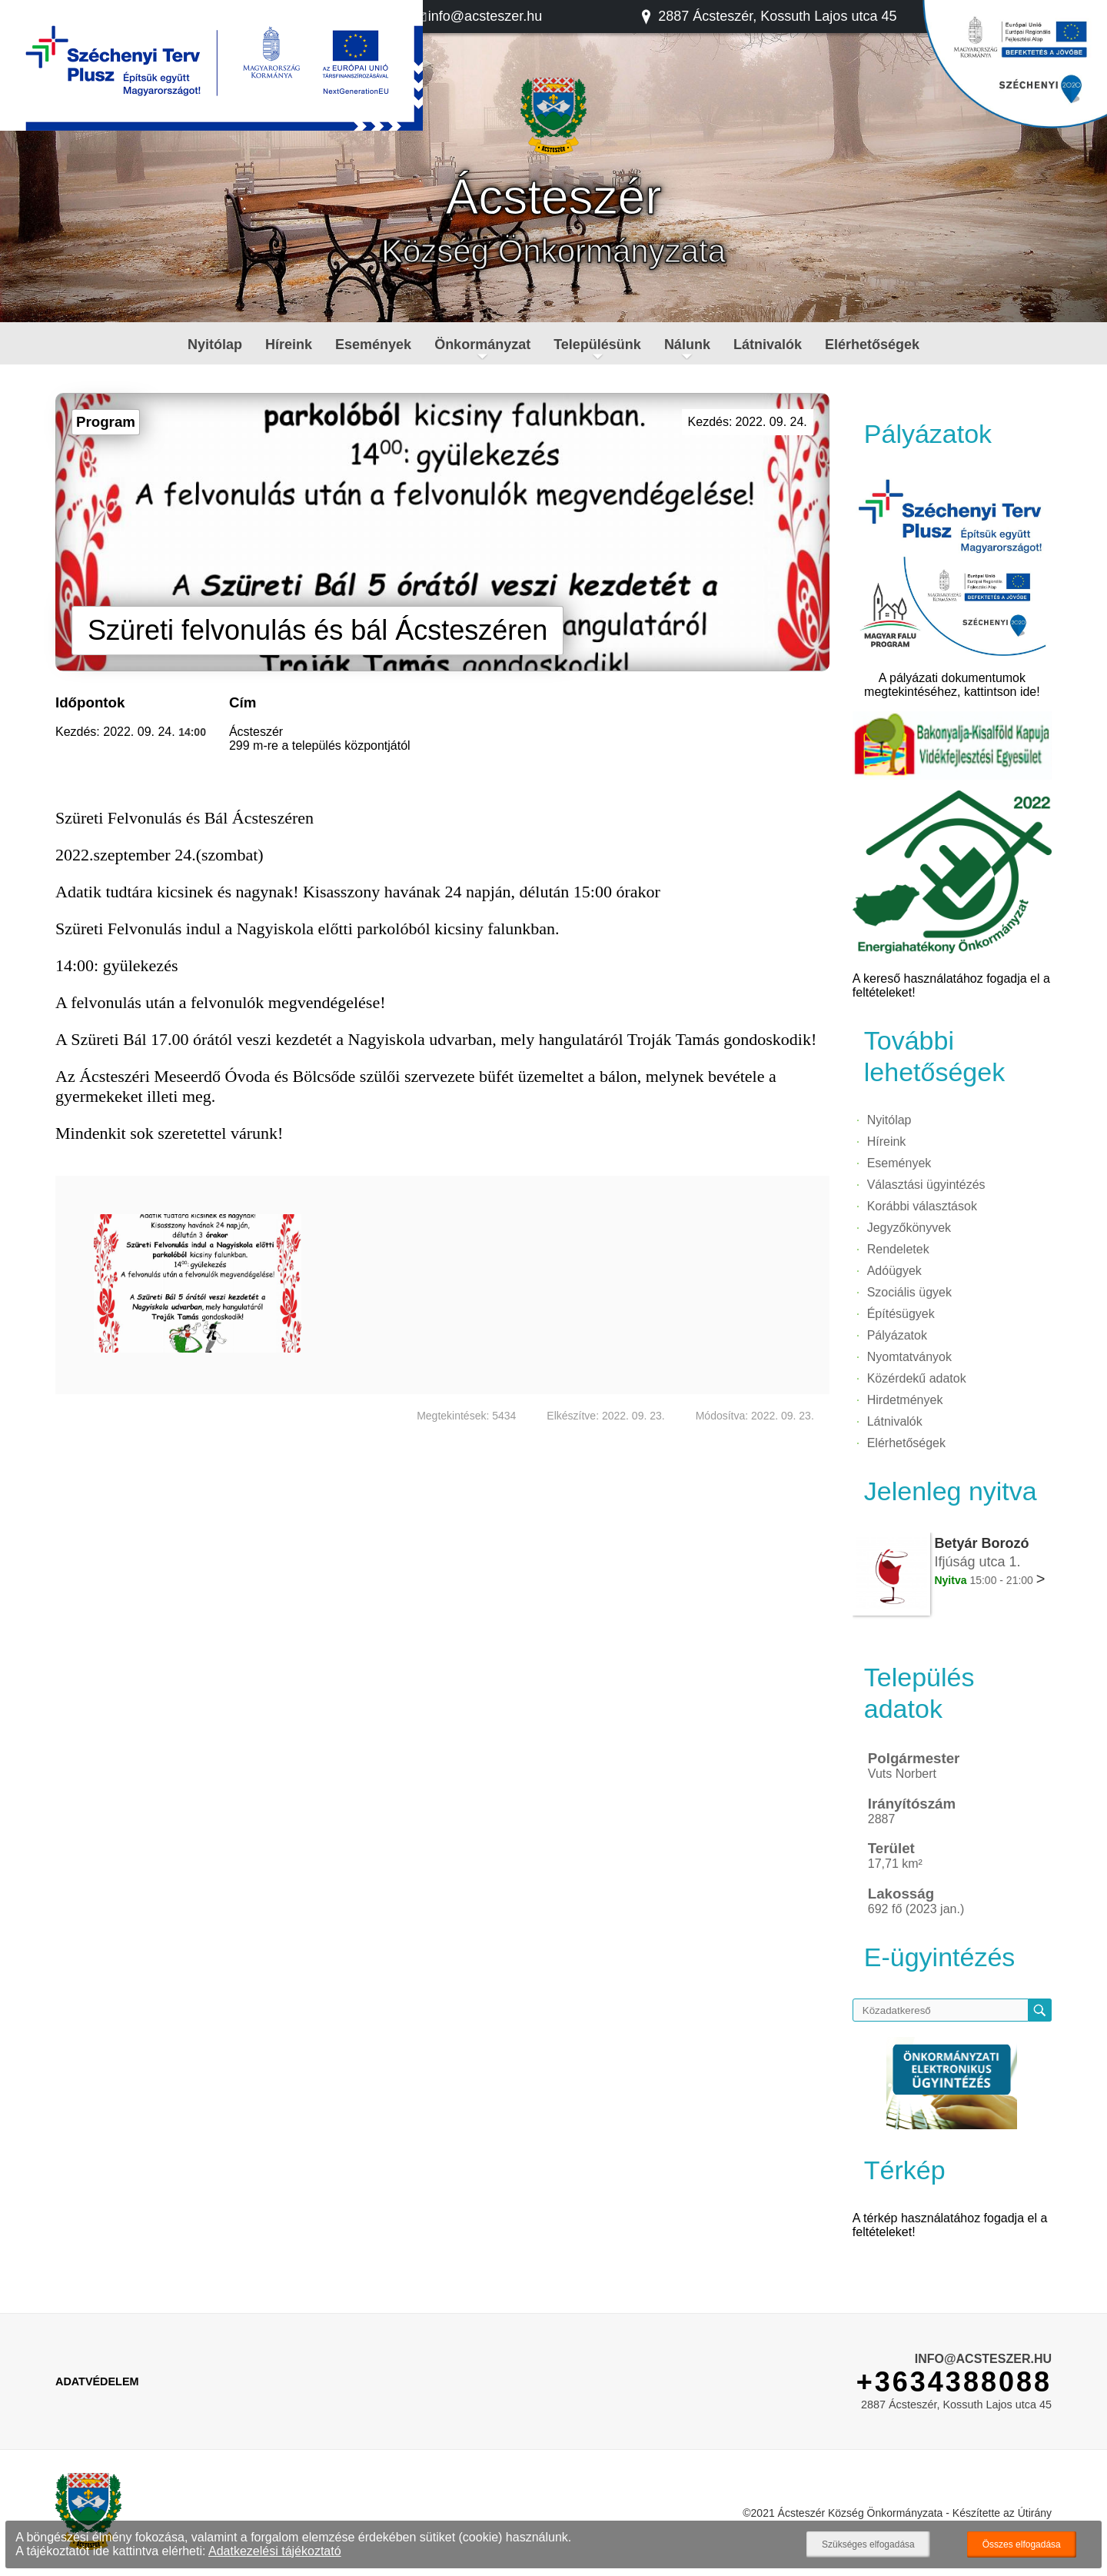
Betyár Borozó (981, 1543)
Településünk (597, 344)
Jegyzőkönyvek (909, 1227)
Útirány (1035, 2513)
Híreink (288, 344)
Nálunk (687, 344)
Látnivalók (767, 344)
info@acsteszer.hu (476, 16)
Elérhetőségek (872, 344)
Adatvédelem (96, 2381)
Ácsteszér (554, 197)
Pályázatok (897, 1335)
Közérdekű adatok (916, 1378)
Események (373, 344)
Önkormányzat (482, 344)
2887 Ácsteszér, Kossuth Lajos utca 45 (767, 16)
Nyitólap (215, 344)
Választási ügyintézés (926, 1184)
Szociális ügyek (909, 1292)
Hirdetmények (905, 1399)
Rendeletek (898, 1249)
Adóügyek (894, 1270)
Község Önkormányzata (553, 251)
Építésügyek (901, 1313)
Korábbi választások (922, 1206)
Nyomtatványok (909, 1356)
